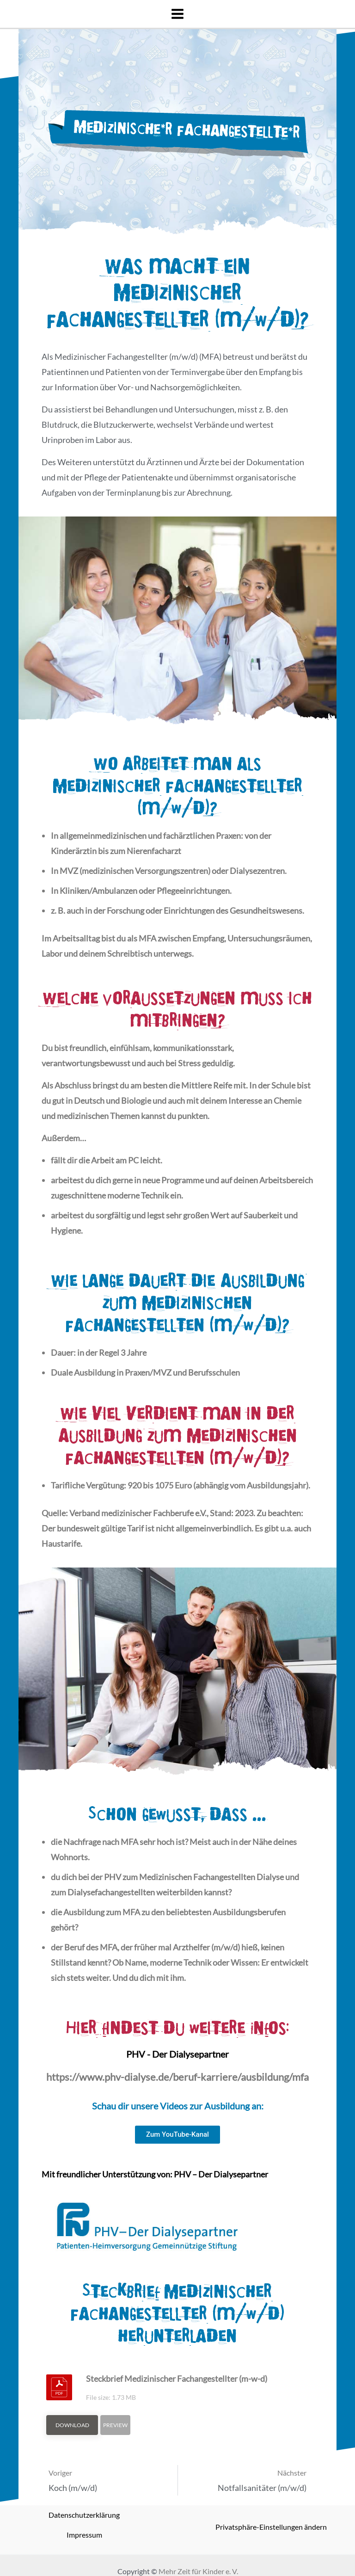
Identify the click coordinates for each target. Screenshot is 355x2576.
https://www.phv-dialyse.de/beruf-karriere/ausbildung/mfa (177, 2077)
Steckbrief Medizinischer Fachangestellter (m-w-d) (176, 2378)
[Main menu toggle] (177, 14)
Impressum (84, 2535)
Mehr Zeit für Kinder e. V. (198, 2571)
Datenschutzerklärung (84, 2515)
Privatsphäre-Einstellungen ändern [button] (271, 2527)
